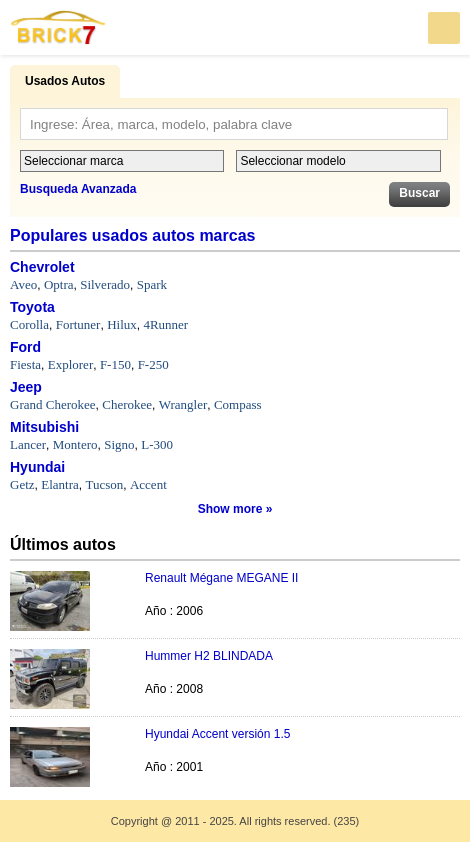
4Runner (165, 324)
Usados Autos (65, 81)
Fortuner (78, 324)
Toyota (32, 307)
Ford (25, 347)
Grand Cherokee (53, 404)
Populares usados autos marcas (132, 235)
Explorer (70, 364)
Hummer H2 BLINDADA (209, 656)
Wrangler (183, 404)
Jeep (26, 387)
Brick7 (59, 27)
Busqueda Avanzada (78, 189)
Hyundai (37, 467)
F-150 (115, 364)
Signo (119, 444)
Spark (152, 284)
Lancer (28, 444)
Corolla (29, 324)
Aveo (23, 284)
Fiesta (25, 364)
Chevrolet (42, 267)
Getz (22, 484)
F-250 (153, 364)
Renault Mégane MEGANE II (221, 578)
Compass (238, 404)
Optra (59, 284)
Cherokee (127, 404)
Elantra (60, 484)
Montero (75, 444)
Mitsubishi (44, 427)
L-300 (157, 444)
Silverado (105, 284)
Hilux (122, 324)
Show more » (235, 509)
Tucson (104, 484)
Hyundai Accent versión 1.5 (217, 734)
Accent (148, 484)
